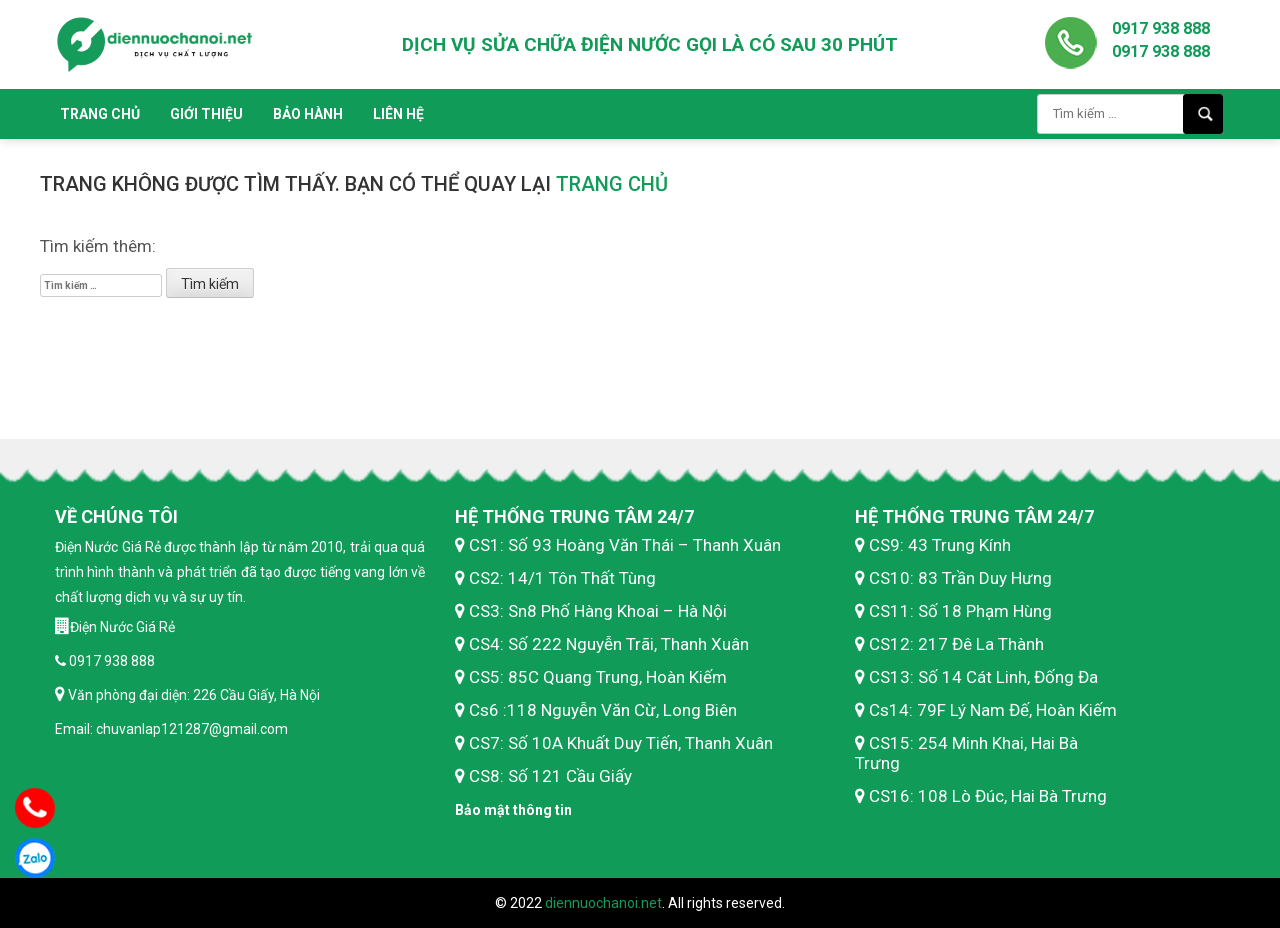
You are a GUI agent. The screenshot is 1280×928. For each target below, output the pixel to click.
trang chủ (612, 184)
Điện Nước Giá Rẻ (122, 627)
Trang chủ (100, 114)
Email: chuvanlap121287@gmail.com (171, 729)
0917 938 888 (1161, 28)
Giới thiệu (206, 114)
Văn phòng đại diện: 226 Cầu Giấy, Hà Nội (192, 695)
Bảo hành (308, 114)
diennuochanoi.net (603, 903)
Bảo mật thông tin (513, 810)
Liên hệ (398, 114)
